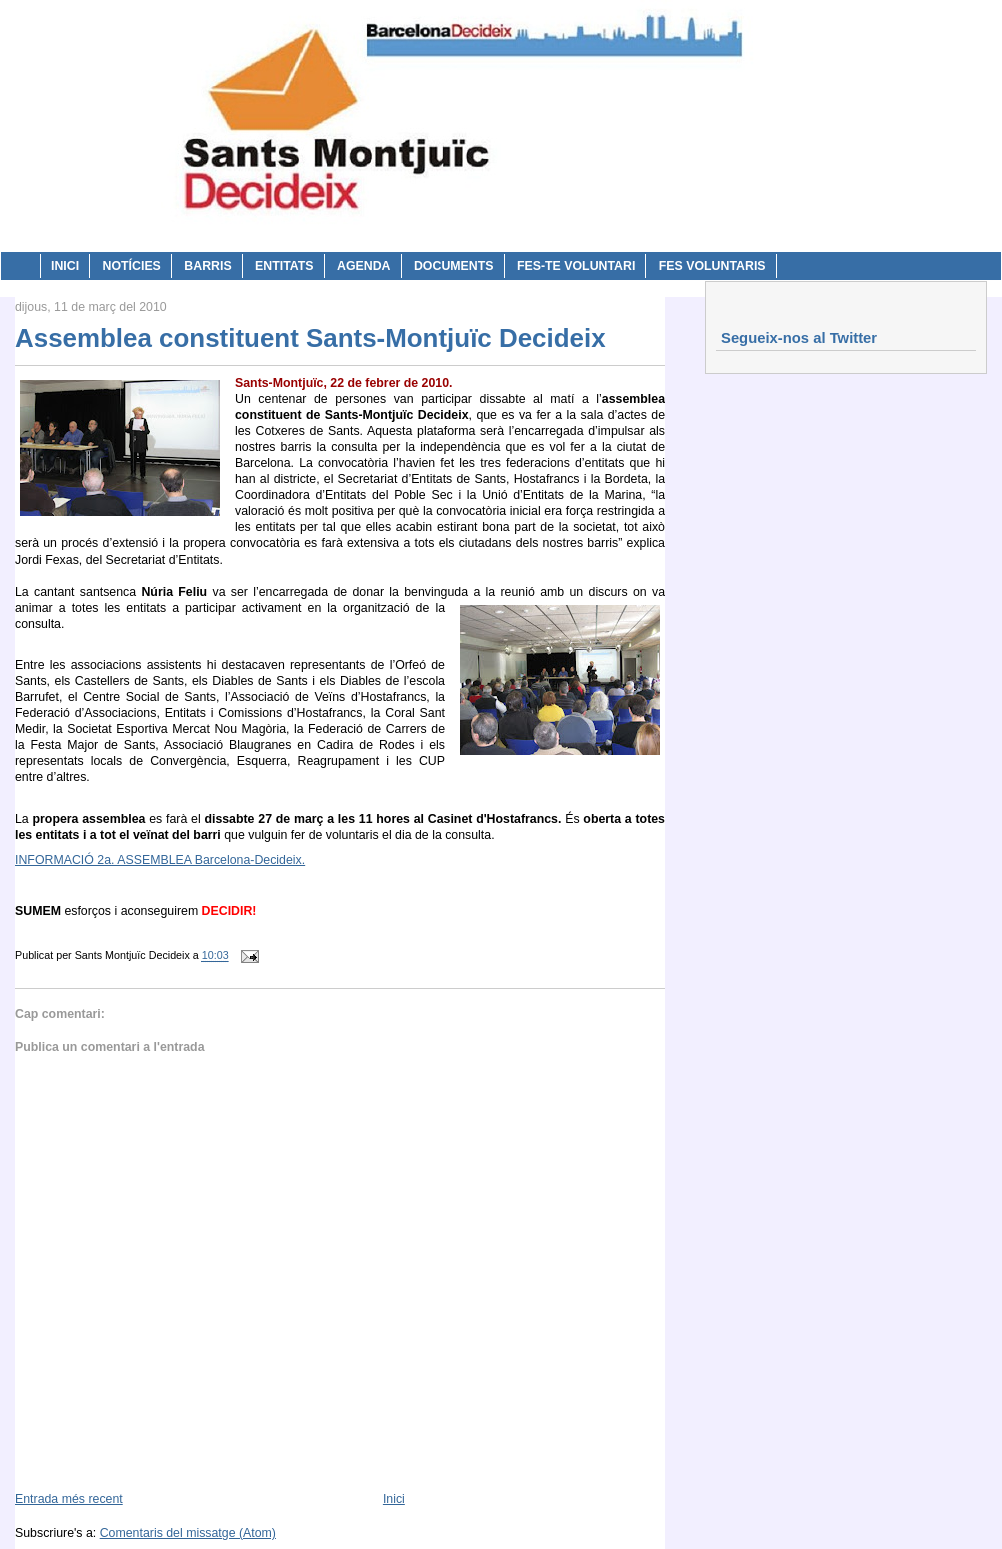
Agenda (364, 266)
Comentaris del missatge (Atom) (188, 1533)
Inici (65, 266)
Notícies (132, 266)
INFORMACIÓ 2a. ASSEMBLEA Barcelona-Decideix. (160, 860)
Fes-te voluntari (576, 266)
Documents (454, 266)
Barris (207, 266)
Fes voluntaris (712, 266)
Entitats (284, 266)
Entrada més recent (69, 1499)
